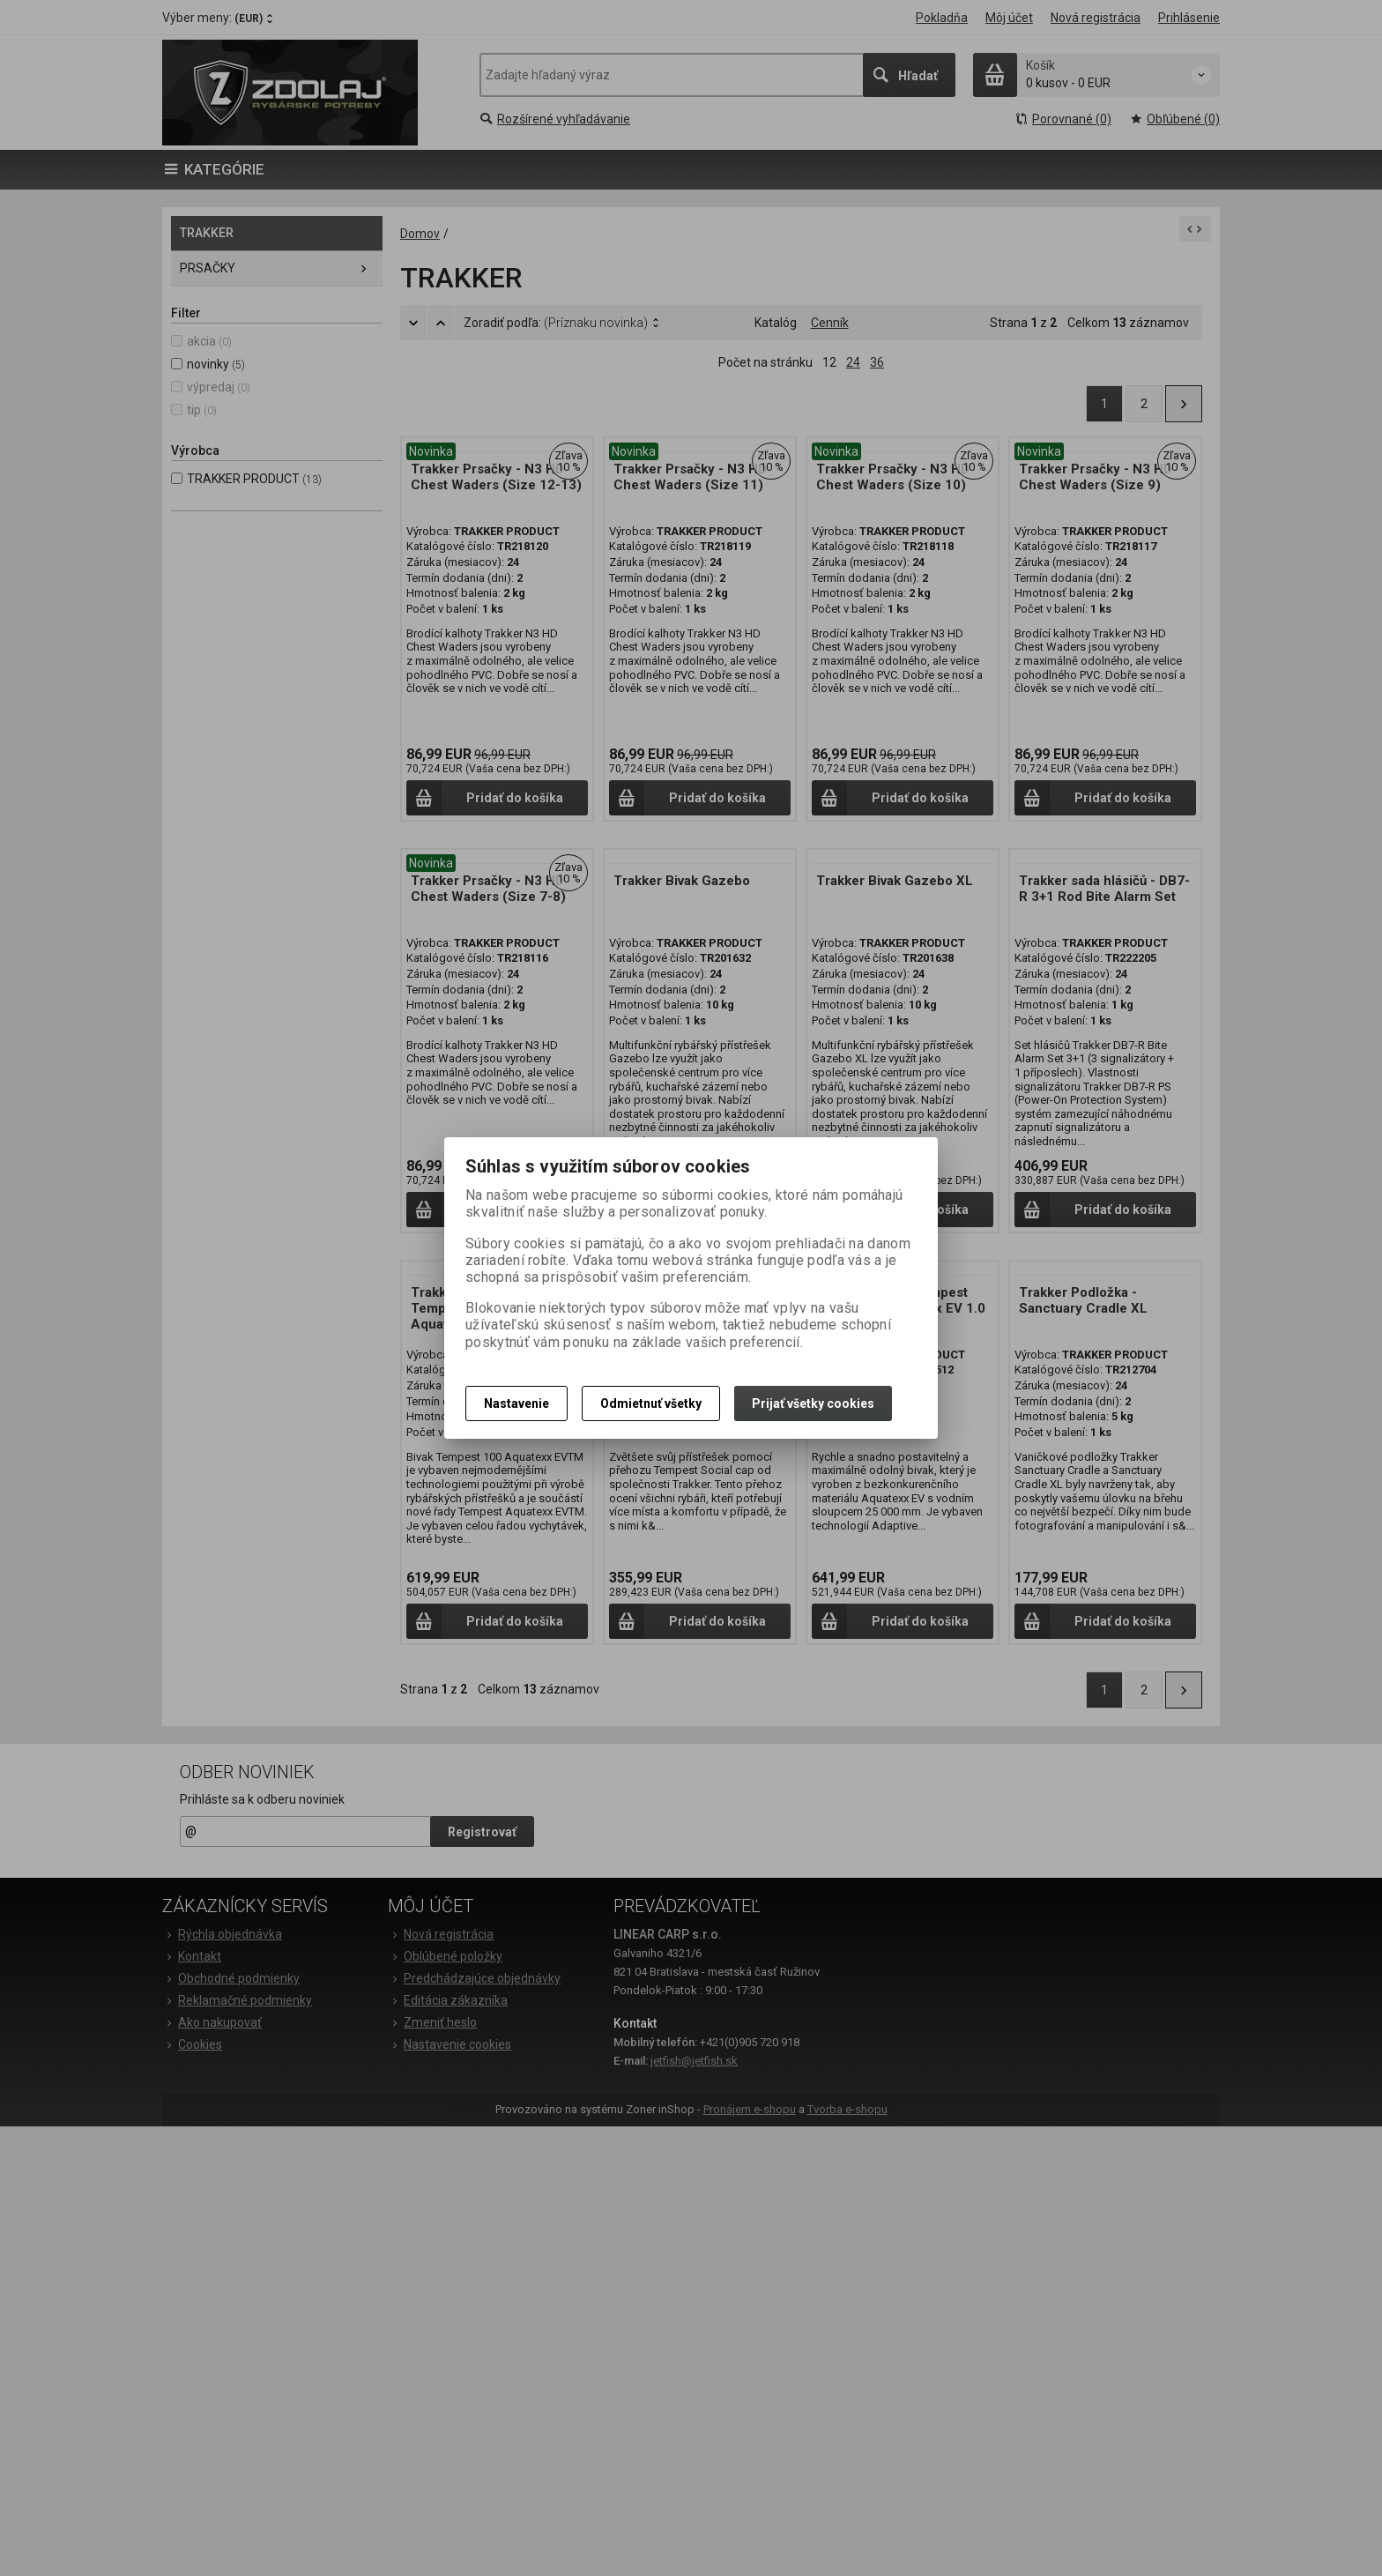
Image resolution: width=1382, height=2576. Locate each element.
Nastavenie (516, 1403)
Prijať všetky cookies (813, 1403)
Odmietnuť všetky (651, 1403)
